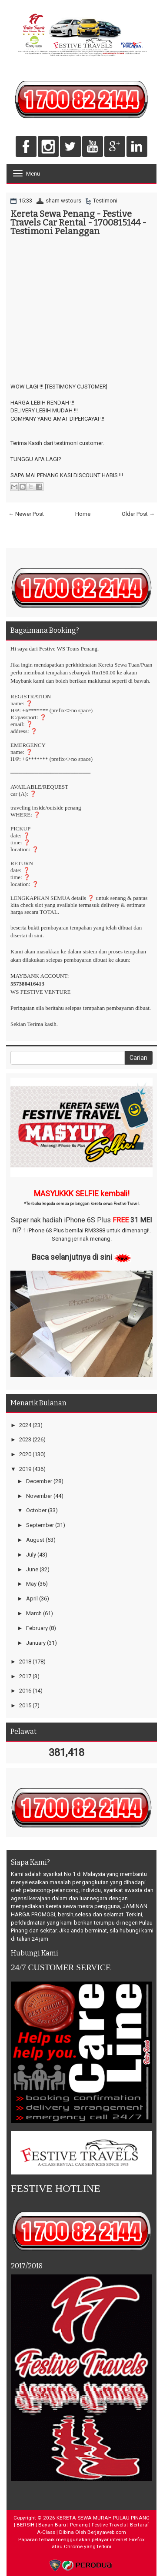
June (32, 1569)
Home (82, 514)
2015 (25, 1705)
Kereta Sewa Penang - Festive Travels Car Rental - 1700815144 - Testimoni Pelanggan (78, 222)
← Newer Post (26, 514)
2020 (25, 1454)
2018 (25, 1661)
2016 (25, 1690)
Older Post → (138, 514)
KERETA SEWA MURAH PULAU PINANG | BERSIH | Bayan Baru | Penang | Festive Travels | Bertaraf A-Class (82, 2525)
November (39, 1496)
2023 (25, 1439)
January (36, 1643)
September (40, 1525)
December (39, 1481)
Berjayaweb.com (106, 2532)
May (31, 1583)
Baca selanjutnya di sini (72, 1256)
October (36, 1510)
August (35, 1540)
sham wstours (63, 200)
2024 (25, 1425)
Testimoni (105, 200)
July (31, 1554)
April (32, 1598)
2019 (25, 1469)
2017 (25, 1676)
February (37, 1628)
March (34, 1613)
